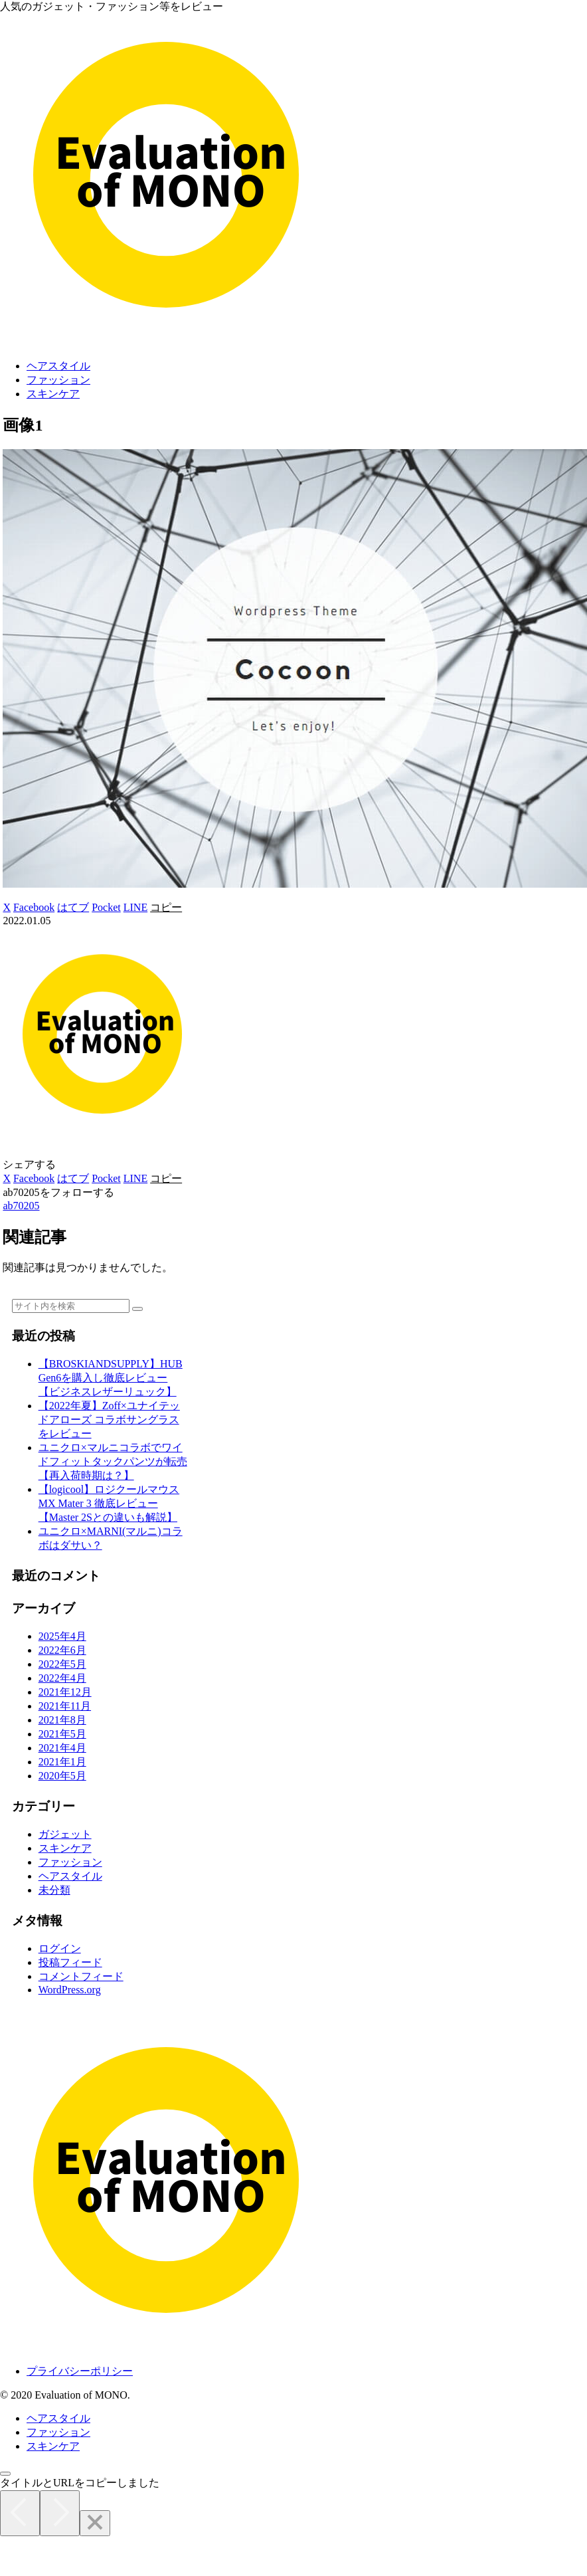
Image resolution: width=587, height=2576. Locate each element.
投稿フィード (70, 1962)
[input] (70, 1306)
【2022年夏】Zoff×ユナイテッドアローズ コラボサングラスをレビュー (109, 1419)
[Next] (60, 2513)
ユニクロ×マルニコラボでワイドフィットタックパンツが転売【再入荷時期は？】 (113, 1461)
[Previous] (20, 2513)
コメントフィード (81, 1976)
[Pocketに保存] (106, 907)
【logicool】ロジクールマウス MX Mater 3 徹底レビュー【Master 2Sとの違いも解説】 (109, 1503)
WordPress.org (70, 1989)
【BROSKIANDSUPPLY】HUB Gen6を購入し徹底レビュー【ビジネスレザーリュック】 (111, 1377)
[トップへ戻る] (5, 2474)
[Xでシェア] (7, 907)
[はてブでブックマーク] (73, 907)
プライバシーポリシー (80, 2371)
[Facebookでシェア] (33, 907)
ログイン (60, 1948)
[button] (166, 907)
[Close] (95, 2523)
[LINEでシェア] (135, 907)
